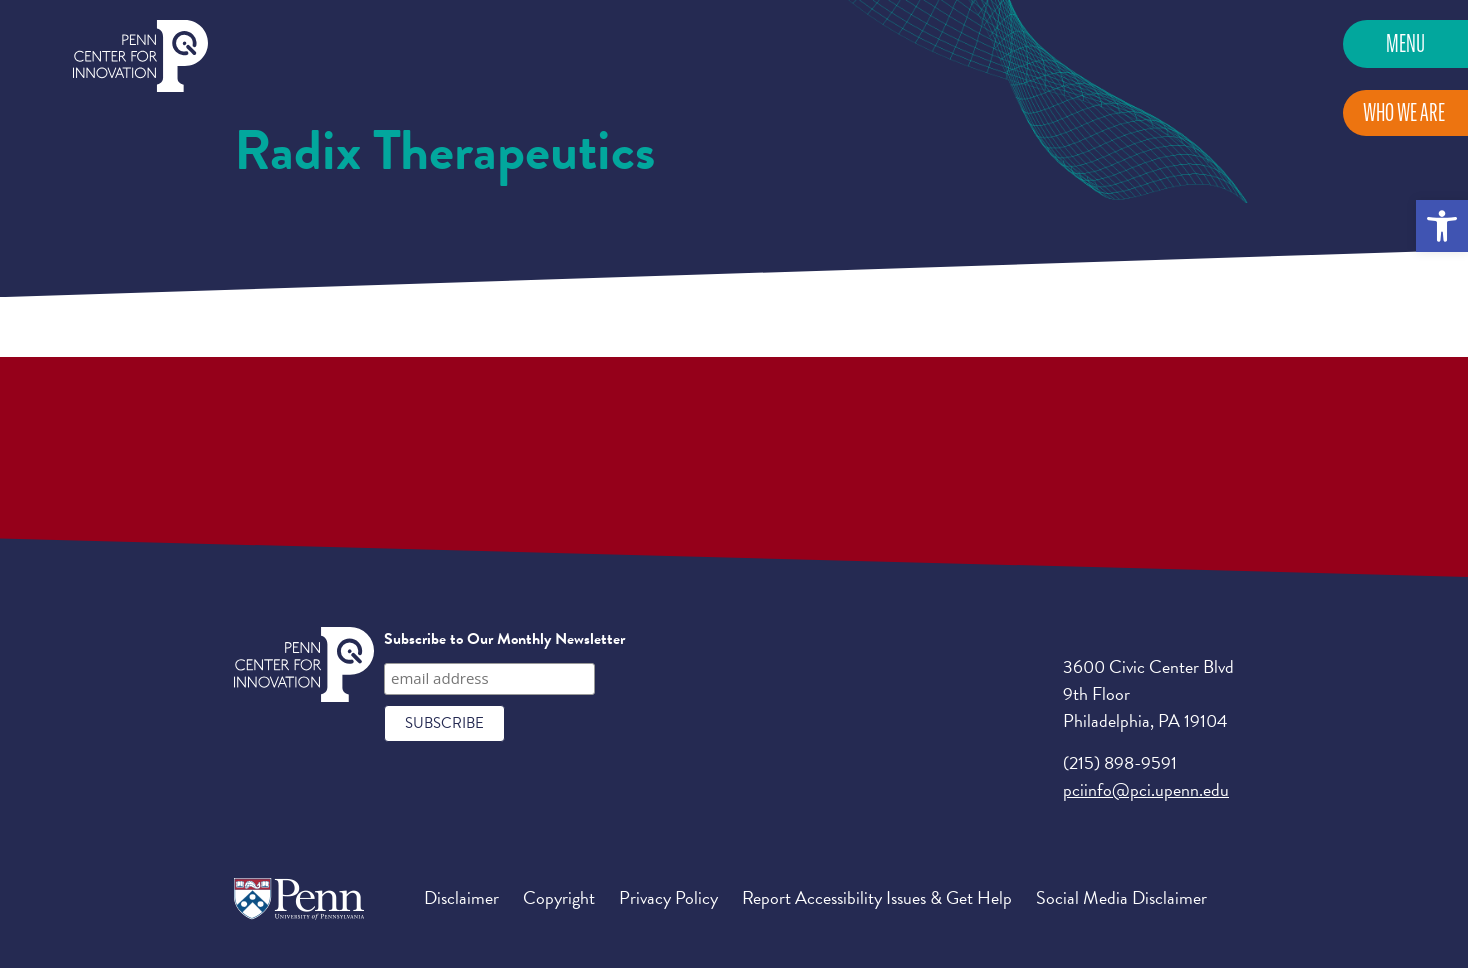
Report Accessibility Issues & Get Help (877, 897)
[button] (1442, 226)
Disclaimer (461, 897)
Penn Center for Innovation (140, 56)
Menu (1405, 43)
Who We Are (1404, 112)
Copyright (559, 897)
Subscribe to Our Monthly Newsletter (504, 639)
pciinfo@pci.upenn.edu (1146, 789)
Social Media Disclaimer (1121, 897)
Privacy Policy (668, 897)
